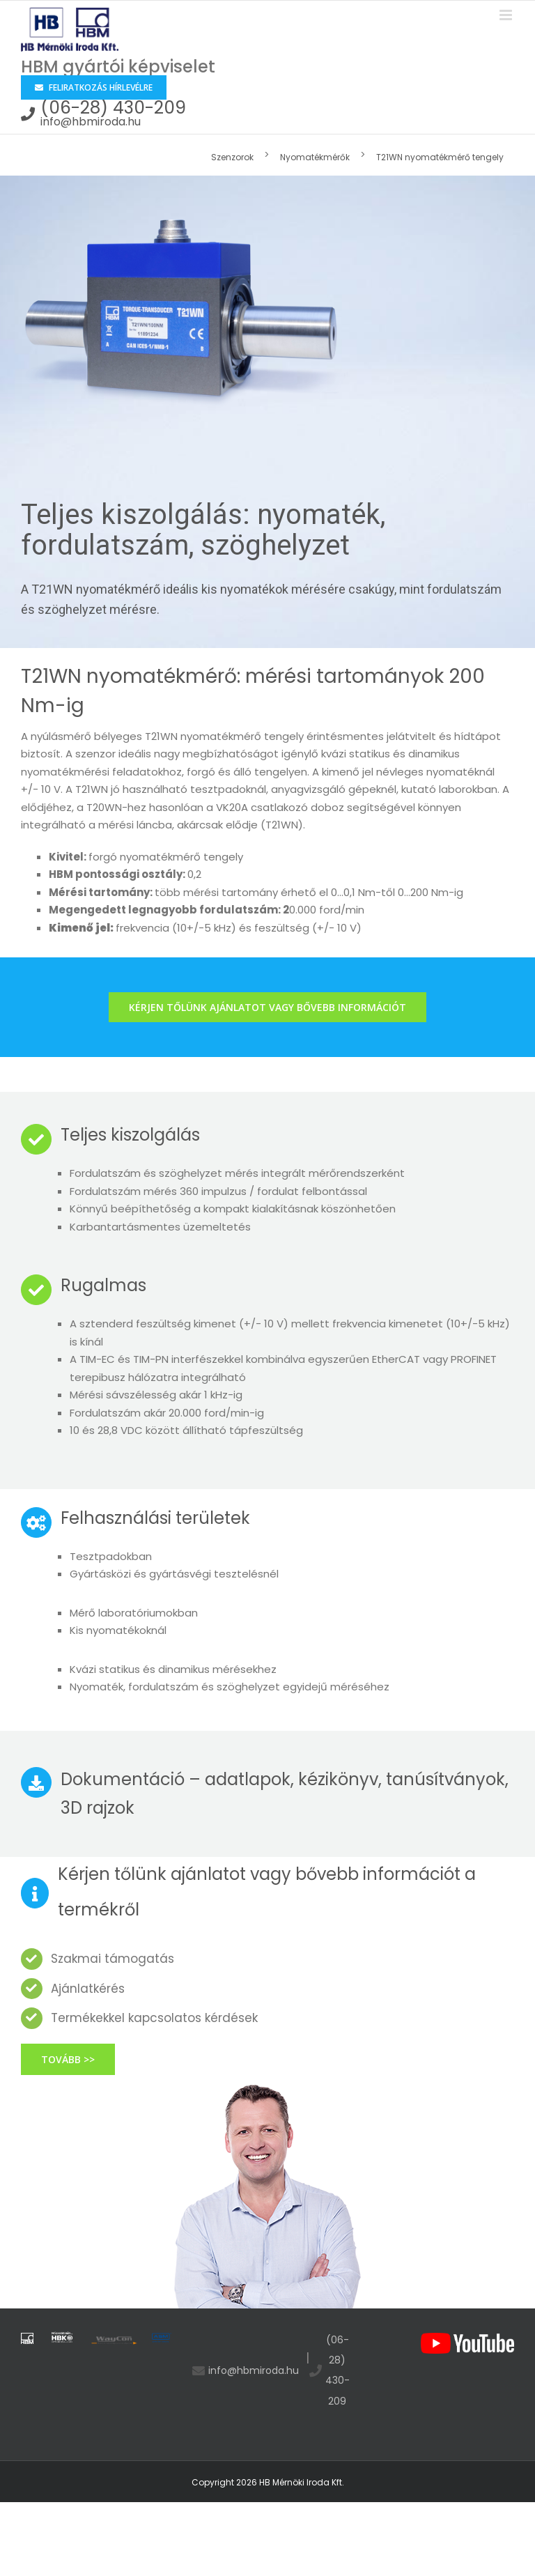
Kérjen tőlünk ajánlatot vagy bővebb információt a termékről (267, 1891)
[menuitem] (237, 155)
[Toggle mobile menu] (506, 15)
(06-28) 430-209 (113, 107)
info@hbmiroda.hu (90, 122)
